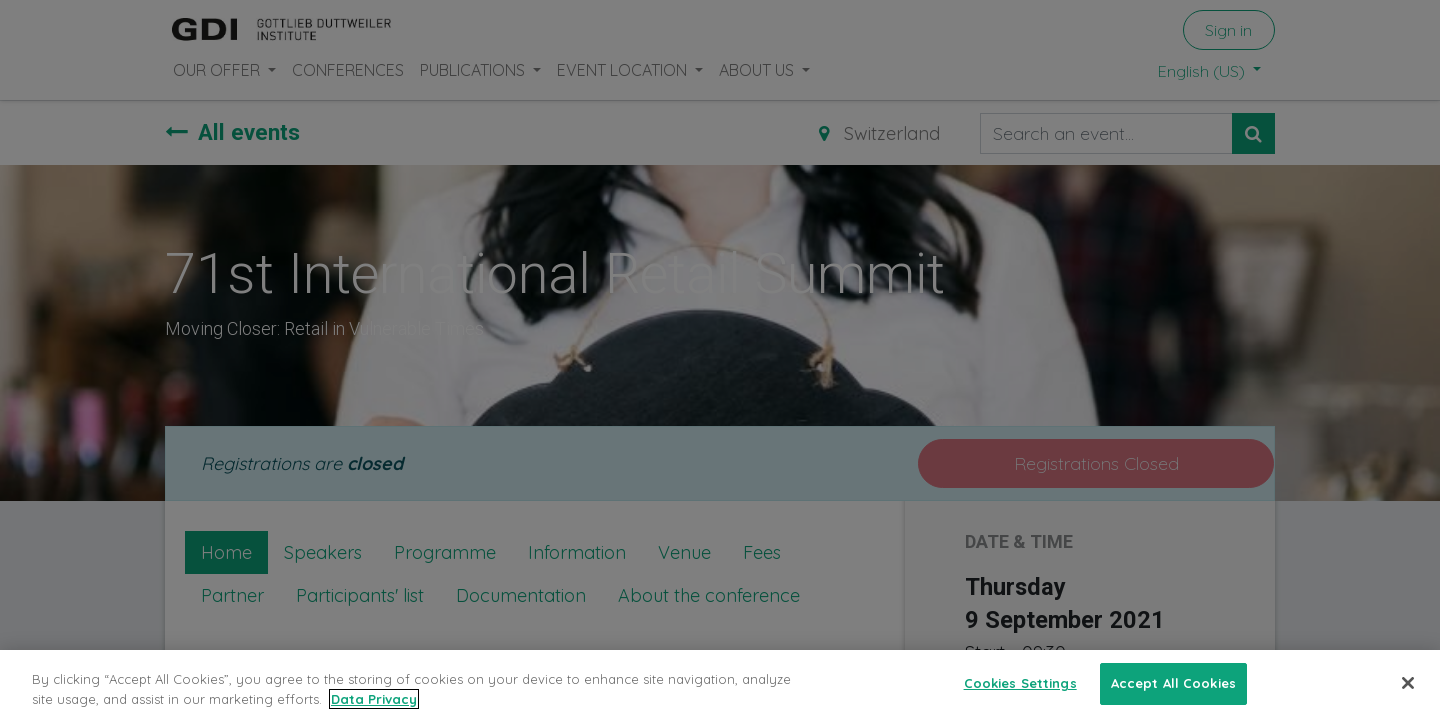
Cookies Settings (1020, 695)
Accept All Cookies (1173, 695)
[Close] (1408, 696)
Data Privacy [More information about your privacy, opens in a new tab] (374, 711)
